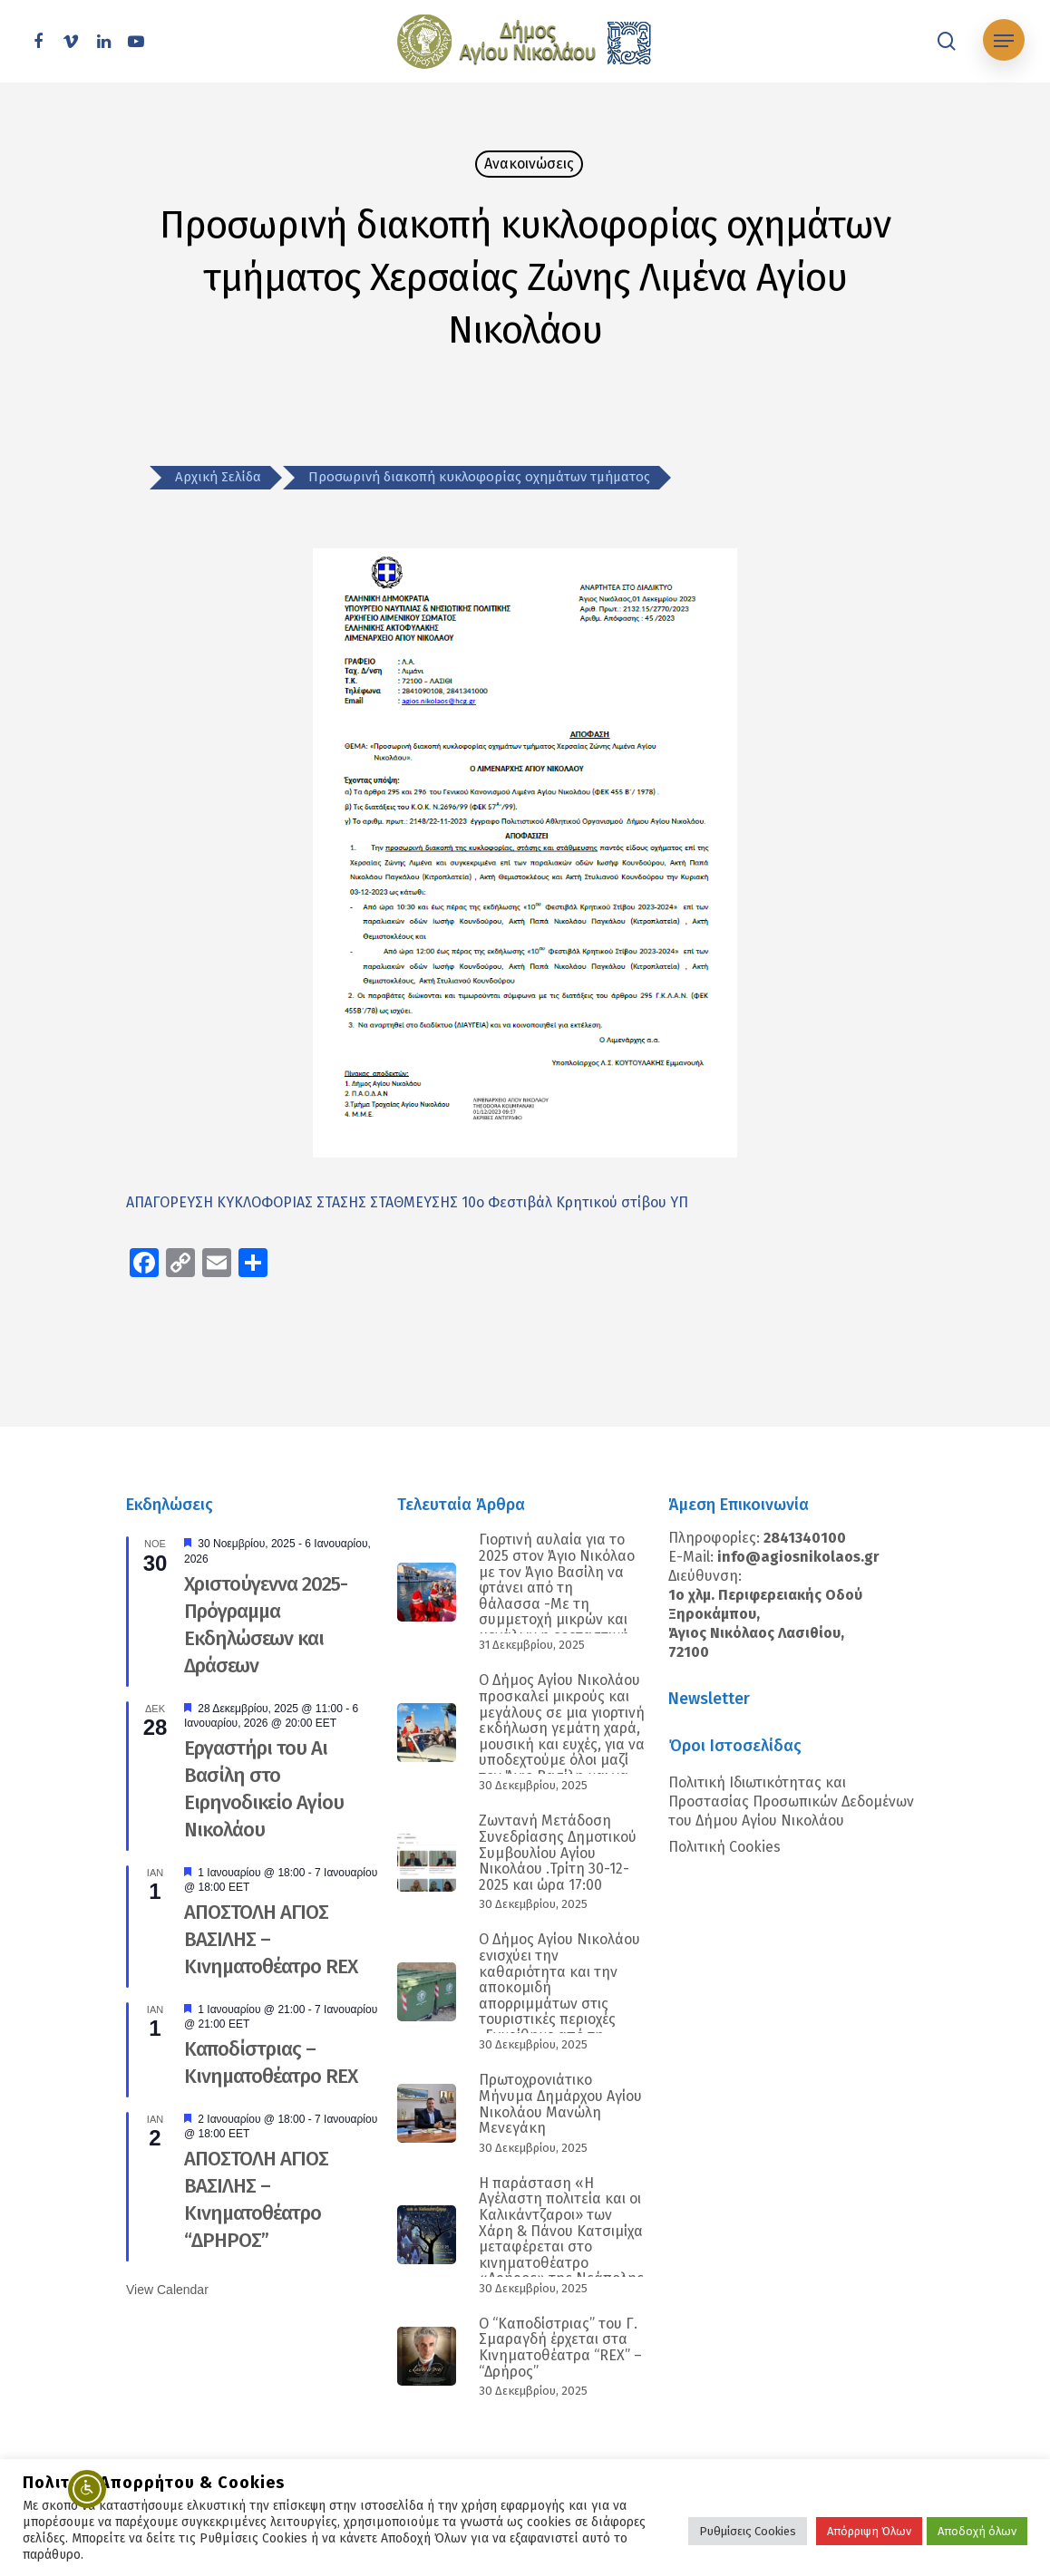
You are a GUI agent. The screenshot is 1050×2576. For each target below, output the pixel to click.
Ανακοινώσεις (529, 163)
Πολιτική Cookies (724, 1846)
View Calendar (167, 2289)
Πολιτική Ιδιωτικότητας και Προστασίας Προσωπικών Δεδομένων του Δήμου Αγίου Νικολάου (791, 1801)
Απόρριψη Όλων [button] (869, 2531)
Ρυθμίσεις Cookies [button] (747, 2531)
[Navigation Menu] (1004, 41)
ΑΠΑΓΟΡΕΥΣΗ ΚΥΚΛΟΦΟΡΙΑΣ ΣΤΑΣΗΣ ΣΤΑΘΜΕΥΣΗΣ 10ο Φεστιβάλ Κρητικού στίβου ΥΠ (407, 1202)
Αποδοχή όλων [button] (977, 2531)
